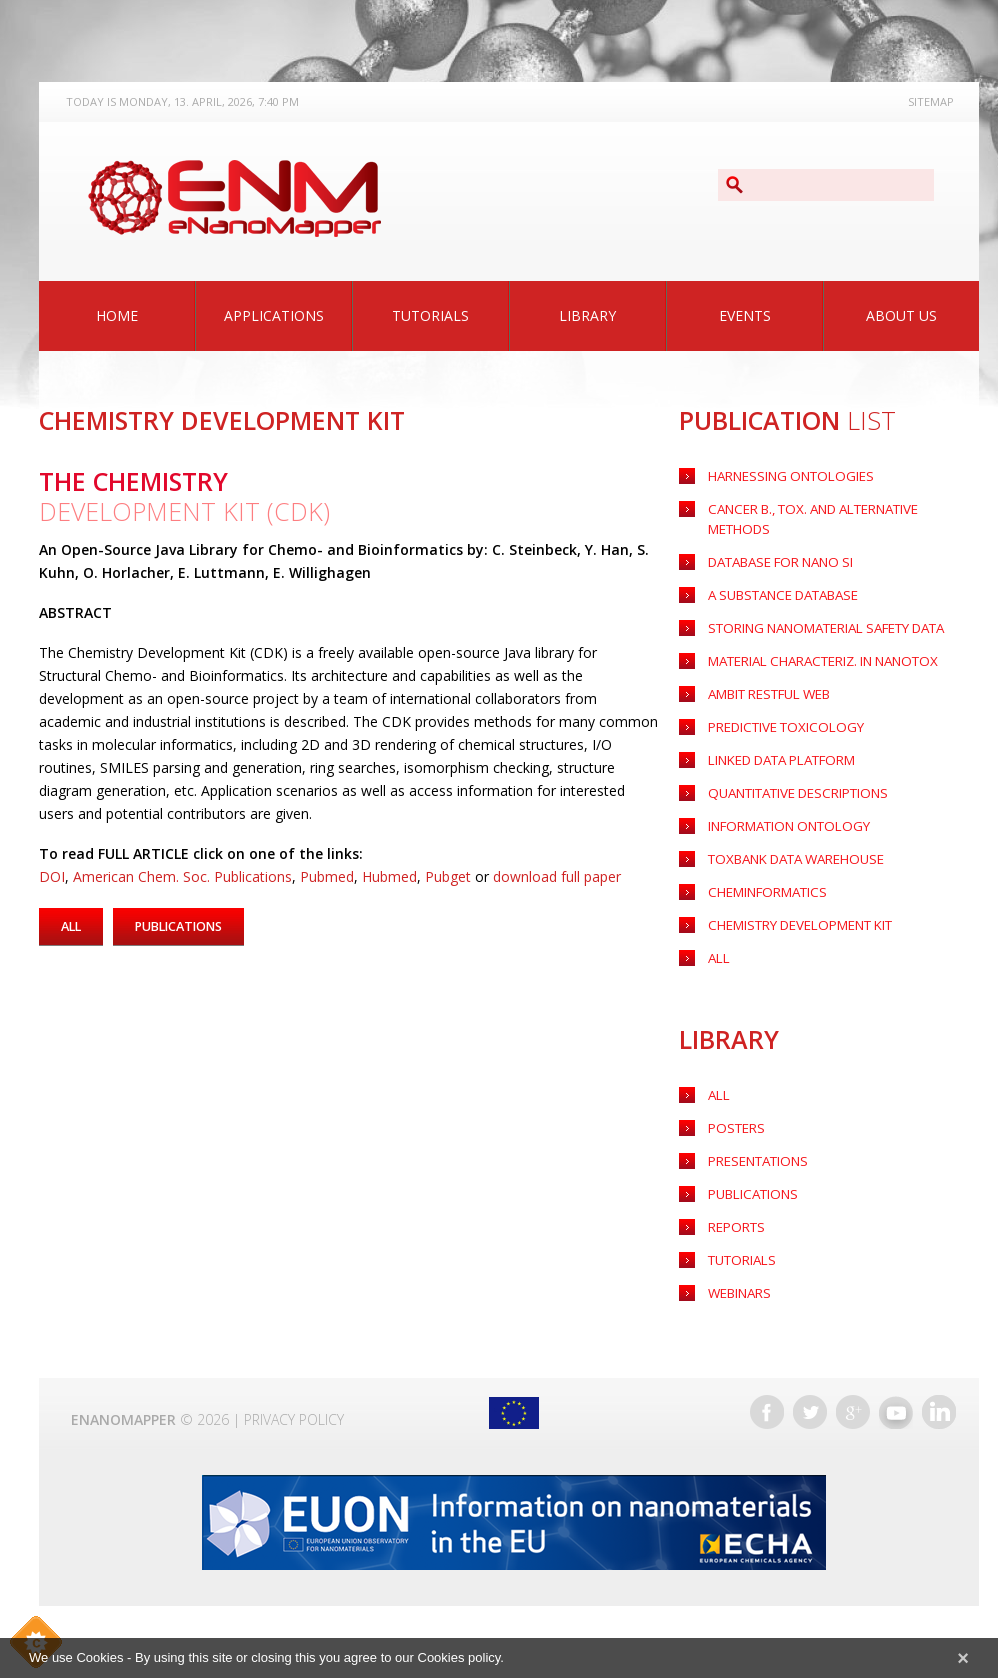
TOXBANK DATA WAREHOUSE (791, 850)
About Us (901, 315)
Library (587, 315)
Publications (750, 1192)
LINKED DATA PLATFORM (777, 748)
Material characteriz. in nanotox (817, 646)
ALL (718, 952)
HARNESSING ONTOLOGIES (783, 476)
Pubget (448, 876)
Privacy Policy (294, 1421)
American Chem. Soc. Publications (182, 876)
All (718, 1090)
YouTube (896, 1414)
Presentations (753, 1158)
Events (745, 315)
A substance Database (778, 578)
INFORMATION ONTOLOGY (784, 816)
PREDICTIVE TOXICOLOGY (779, 714)
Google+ (853, 1414)
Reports (733, 1226)
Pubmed (327, 876)
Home (117, 315)
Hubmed (389, 876)
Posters (732, 1124)
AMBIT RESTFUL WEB (765, 680)
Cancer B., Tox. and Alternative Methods (837, 510)
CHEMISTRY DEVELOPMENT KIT (792, 918)
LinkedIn (939, 1414)
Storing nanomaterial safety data (819, 612)
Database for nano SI (776, 544)
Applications (274, 315)
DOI (52, 876)
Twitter (810, 1414)
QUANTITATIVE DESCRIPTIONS (792, 782)
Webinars (737, 1294)
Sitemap (931, 101)
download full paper (557, 876)
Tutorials (430, 315)
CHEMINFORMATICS (763, 884)
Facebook (767, 1414)
